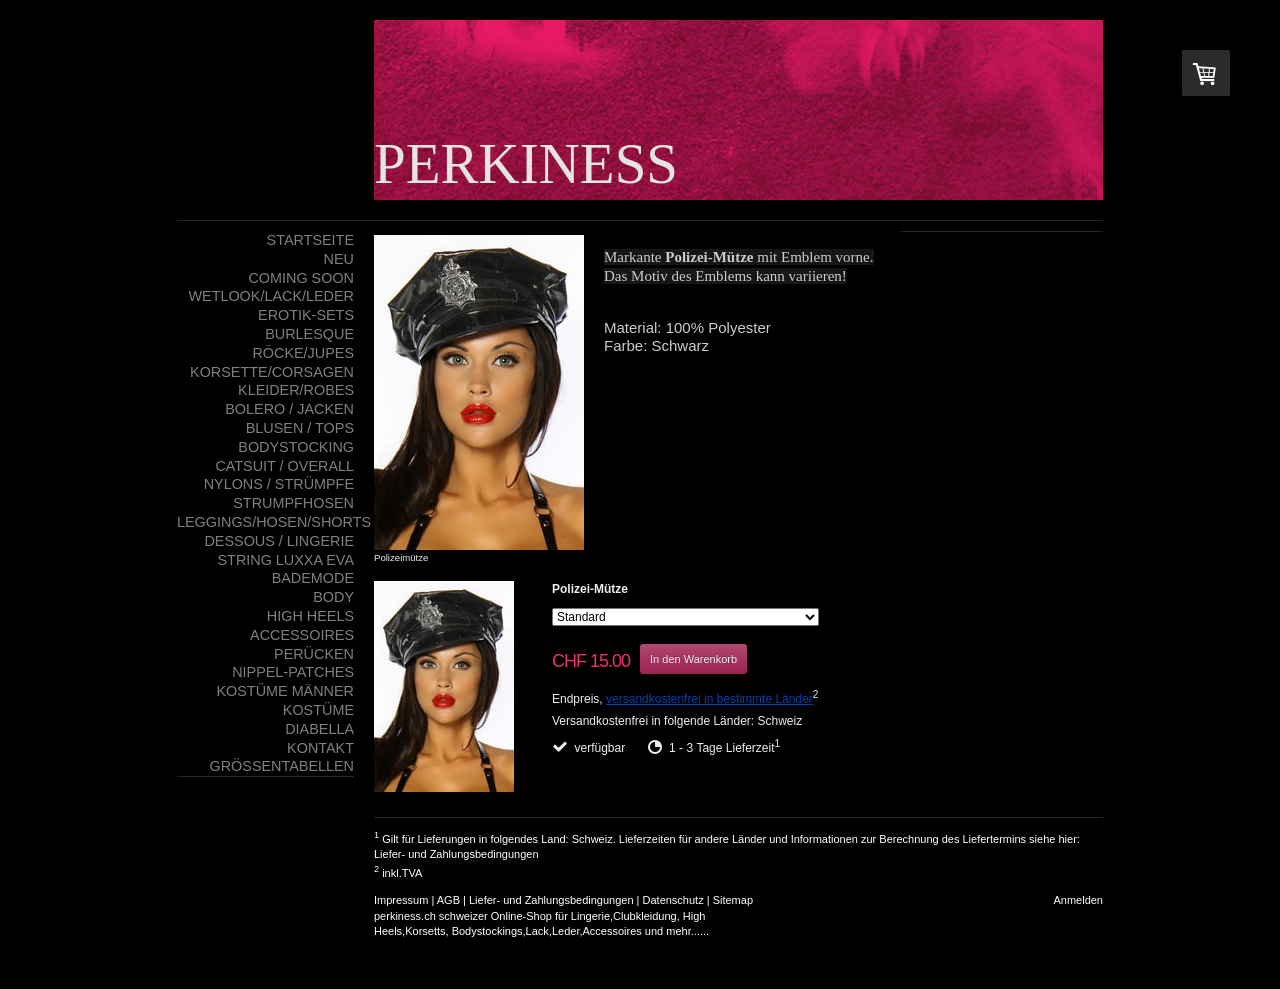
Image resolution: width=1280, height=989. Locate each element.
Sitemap (733, 900)
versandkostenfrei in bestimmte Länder (709, 699)
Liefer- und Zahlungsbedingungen (456, 854)
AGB (448, 900)
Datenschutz (673, 900)
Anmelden (1078, 900)
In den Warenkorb (693, 659)
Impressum (401, 900)
